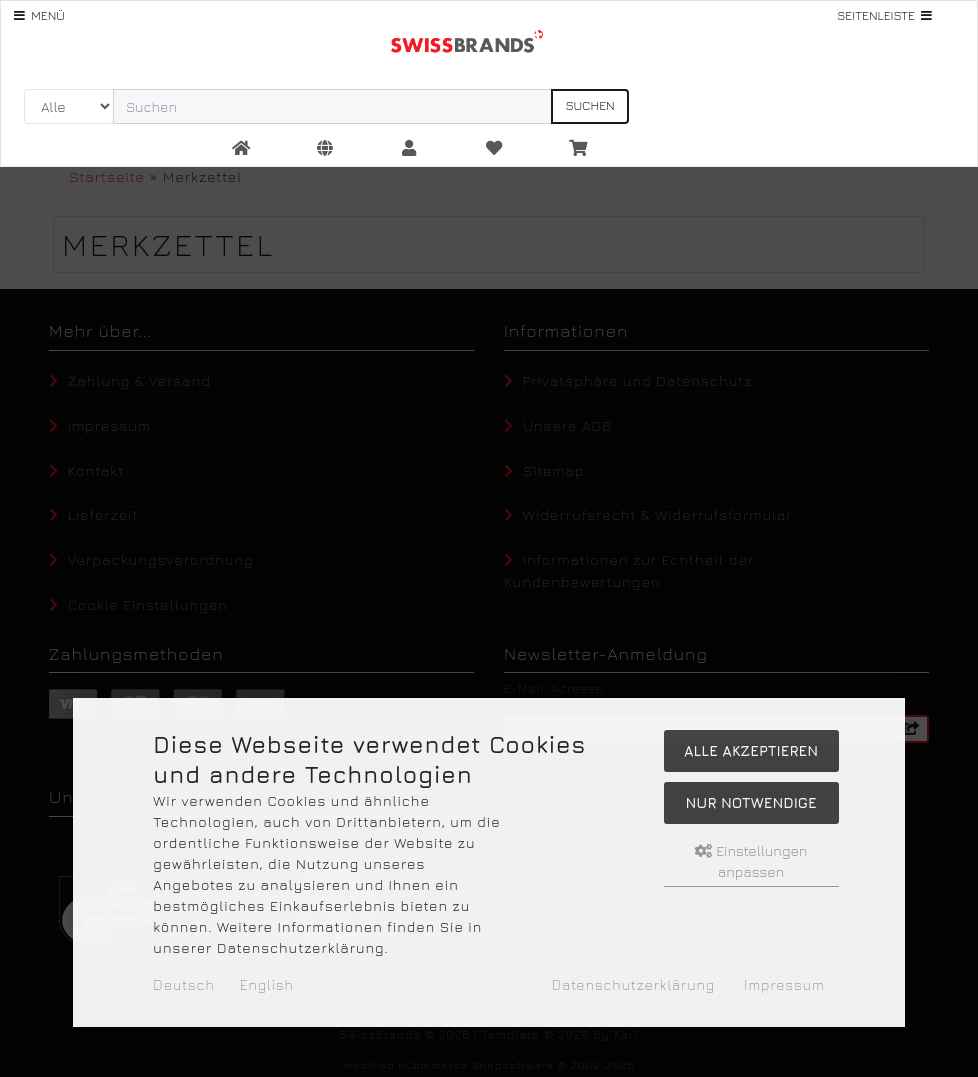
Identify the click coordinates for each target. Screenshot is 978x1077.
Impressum (784, 984)
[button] (325, 149)
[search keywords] (332, 106)
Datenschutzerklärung (633, 984)
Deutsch (183, 984)
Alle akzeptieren (751, 750)
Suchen (589, 105)
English (267, 984)
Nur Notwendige (750, 802)
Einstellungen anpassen (751, 861)
